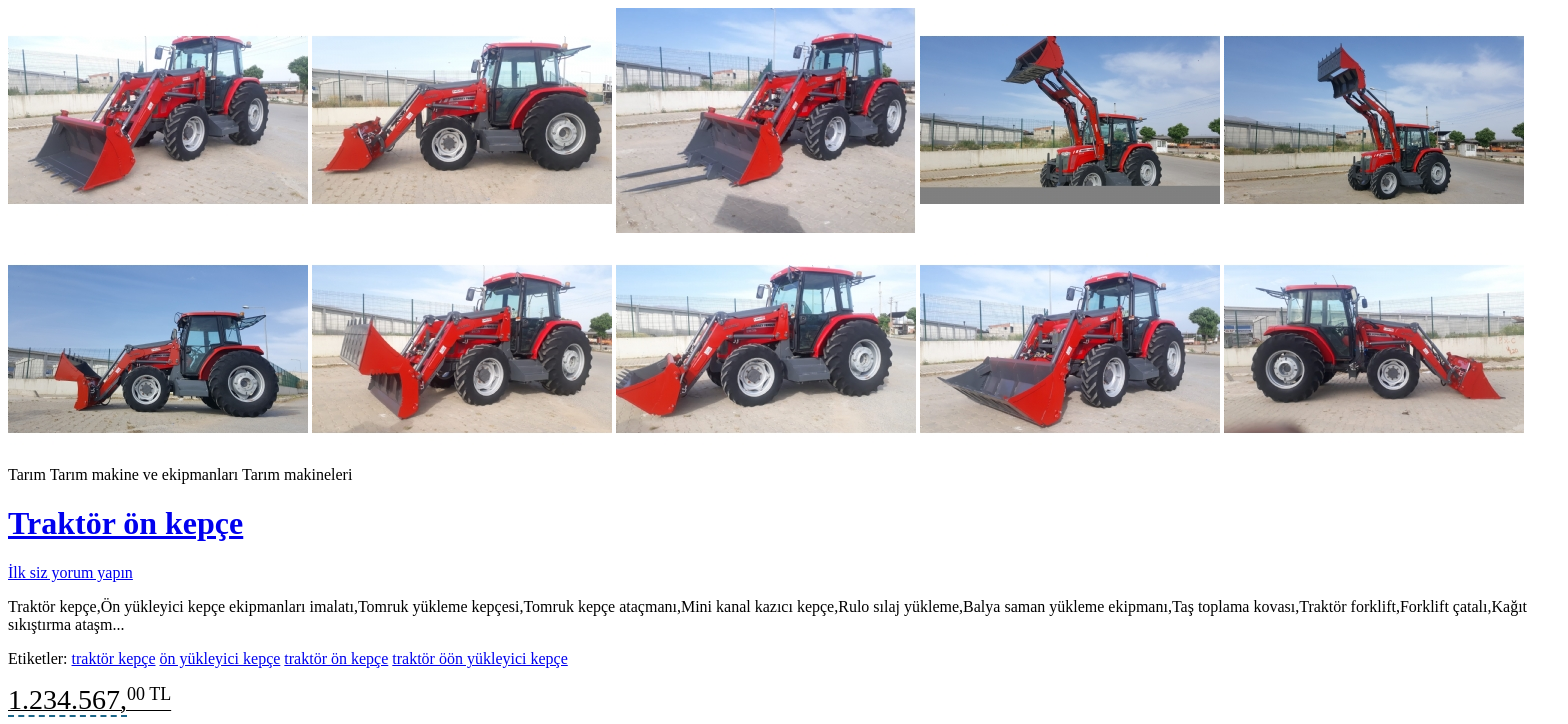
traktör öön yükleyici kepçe (480, 658)
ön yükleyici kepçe (219, 658)
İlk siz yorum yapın (70, 572)
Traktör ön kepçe (125, 523)
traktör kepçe (114, 658)
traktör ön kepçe (336, 658)
